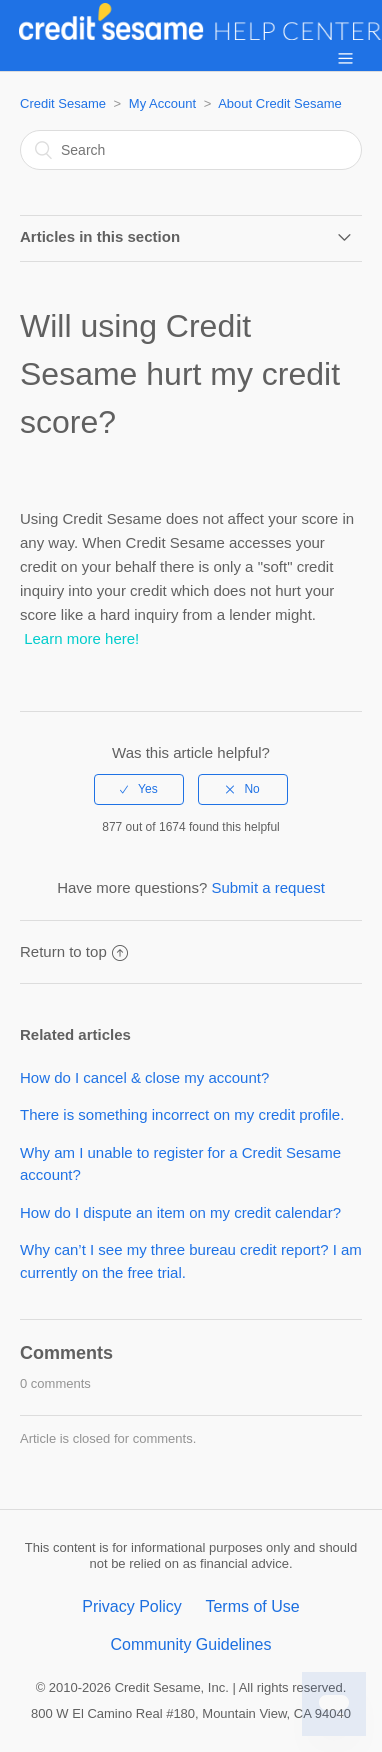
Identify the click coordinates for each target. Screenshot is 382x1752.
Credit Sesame (63, 103)
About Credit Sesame (280, 103)
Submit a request (267, 887)
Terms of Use (252, 1606)
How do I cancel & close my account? (144, 1077)
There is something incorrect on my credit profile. (182, 1114)
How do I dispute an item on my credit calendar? (180, 1212)
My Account (162, 103)
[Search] (191, 150)
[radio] (139, 789)
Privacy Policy (132, 1606)
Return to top (74, 951)
